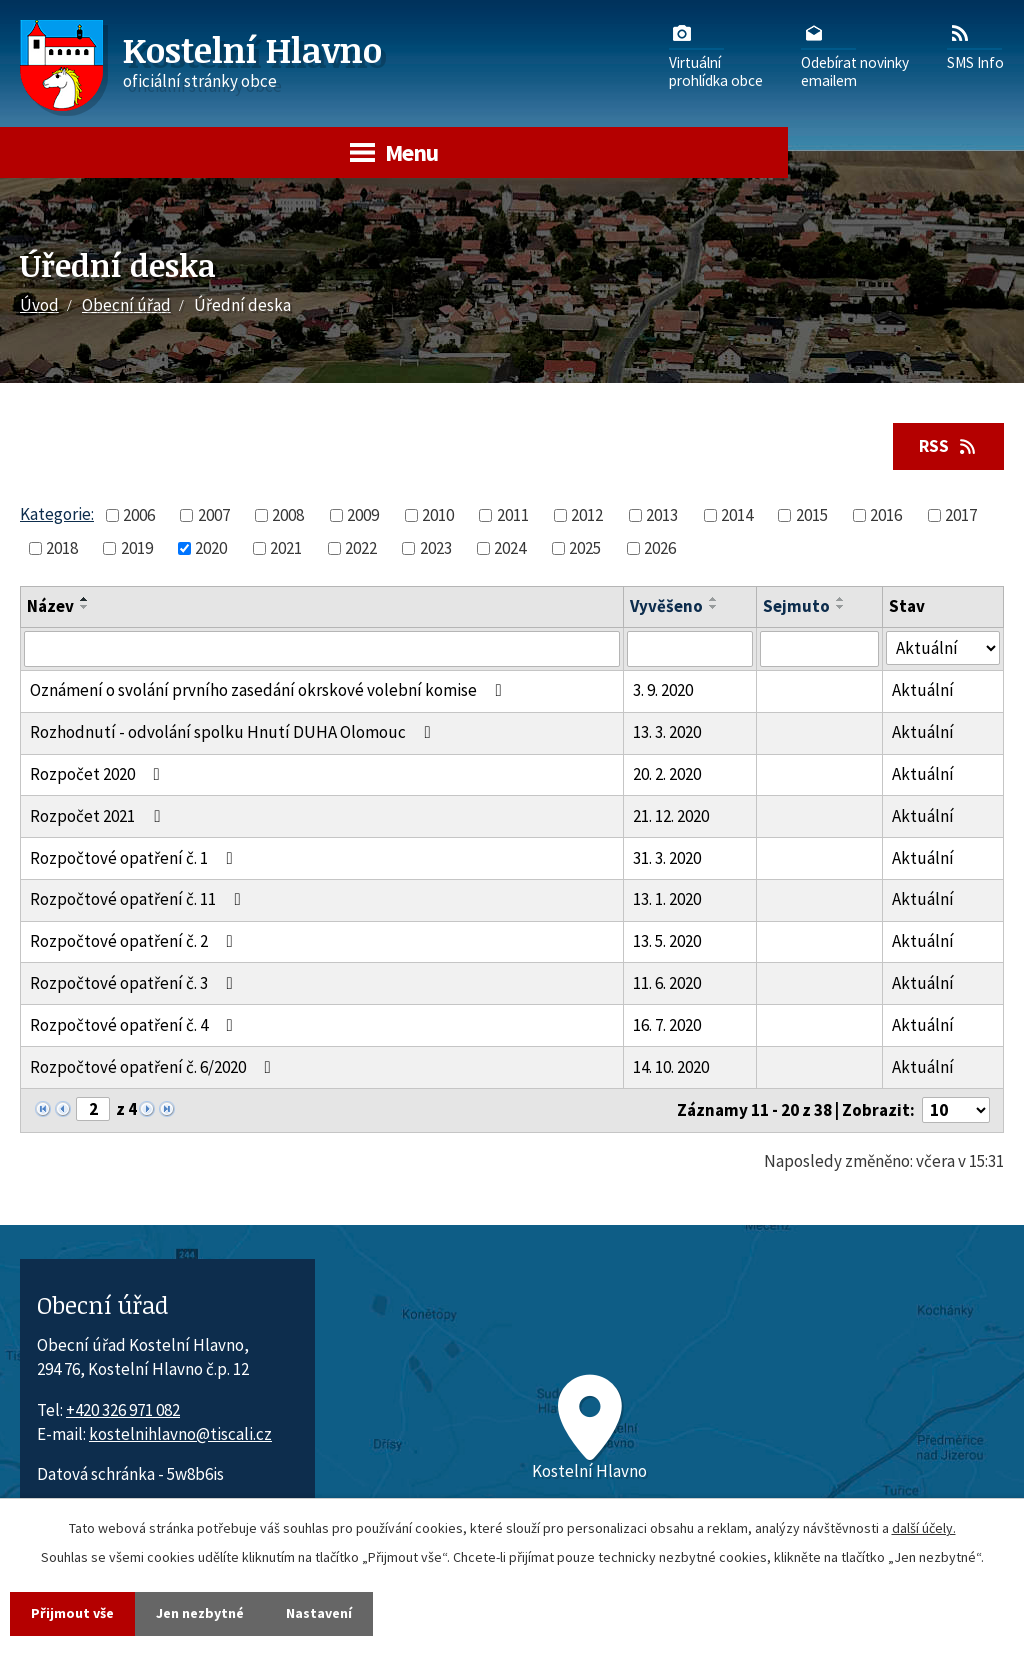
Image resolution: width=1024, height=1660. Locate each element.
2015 (812, 515)
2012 (587, 515)
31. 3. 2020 (667, 858)
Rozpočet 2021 (99, 816)
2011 (513, 515)
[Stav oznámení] (943, 648)
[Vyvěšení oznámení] (690, 649)
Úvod (39, 305)
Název (50, 606)
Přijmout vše (72, 1613)
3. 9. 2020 (663, 690)
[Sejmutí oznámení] (819, 649)
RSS (949, 446)
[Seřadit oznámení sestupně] (85, 607)
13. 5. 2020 (667, 941)
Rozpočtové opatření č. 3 (135, 983)
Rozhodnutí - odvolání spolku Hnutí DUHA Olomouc (234, 732)
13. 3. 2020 (667, 732)
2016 (886, 515)
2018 (62, 548)
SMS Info (975, 46)
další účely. (924, 1528)
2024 (510, 548)
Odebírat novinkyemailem (855, 55)
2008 (288, 515)
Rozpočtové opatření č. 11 (139, 899)
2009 (363, 515)
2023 (436, 548)
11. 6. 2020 (667, 983)
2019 (137, 548)
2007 (214, 515)
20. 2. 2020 (667, 774)
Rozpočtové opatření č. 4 (135, 1025)
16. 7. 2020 (667, 1025)
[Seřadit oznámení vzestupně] (85, 599)
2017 (961, 515)
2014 (737, 515)
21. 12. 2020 (671, 816)
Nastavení (319, 1613)
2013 (662, 515)
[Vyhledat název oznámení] (322, 649)
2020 (211, 548)
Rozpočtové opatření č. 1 (135, 858)
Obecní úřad (126, 305)
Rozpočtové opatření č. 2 (135, 941)
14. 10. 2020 (671, 1067)
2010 (438, 515)
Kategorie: (57, 514)
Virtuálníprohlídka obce (716, 55)
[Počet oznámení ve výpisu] (956, 1110)
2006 (139, 515)
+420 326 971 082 (123, 1410)
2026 (660, 548)
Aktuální (923, 690)
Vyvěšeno (666, 606)
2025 (585, 548)
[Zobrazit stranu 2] (93, 1109)
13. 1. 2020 (667, 899)
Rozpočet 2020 (99, 774)
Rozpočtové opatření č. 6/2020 (154, 1067)
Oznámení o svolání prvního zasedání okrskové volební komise (270, 690)
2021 (286, 548)
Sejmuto (796, 606)
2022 (361, 548)
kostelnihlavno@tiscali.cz (180, 1434)
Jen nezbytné (200, 1613)
